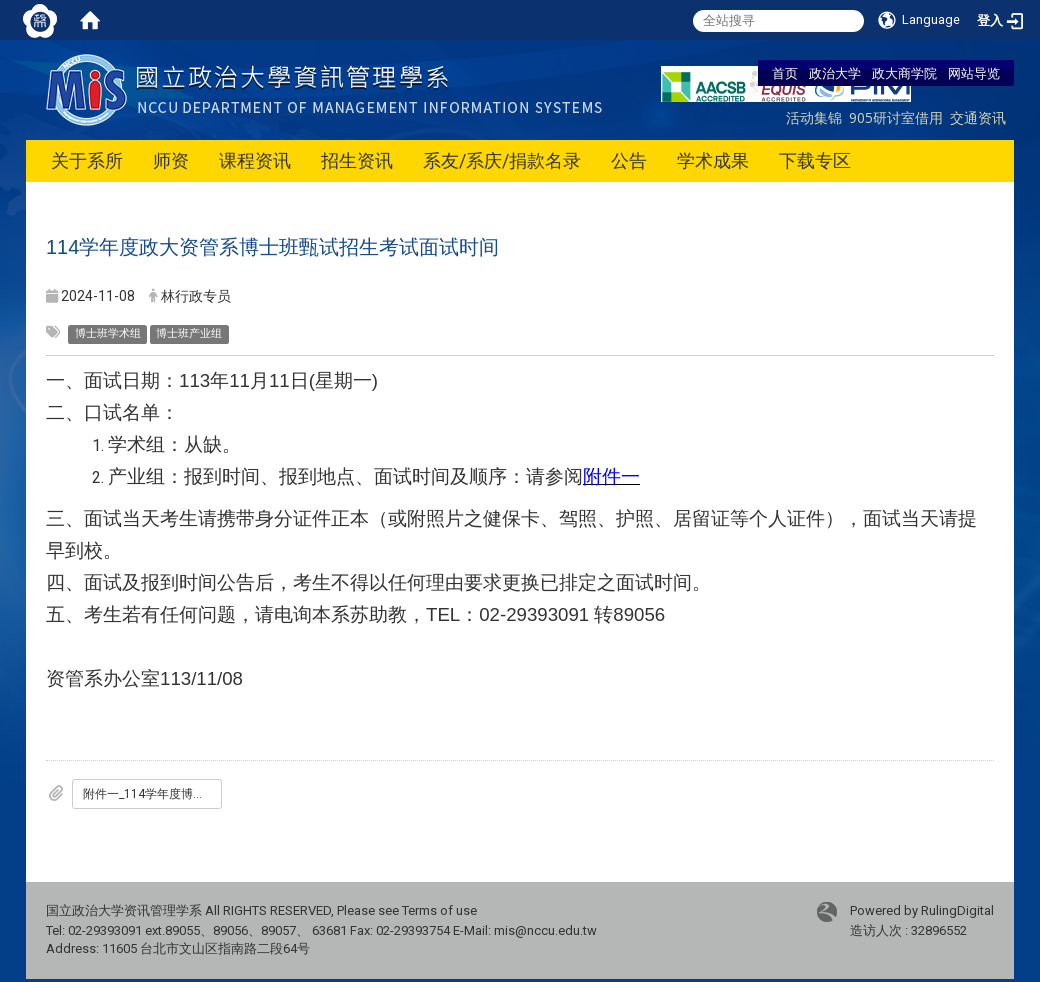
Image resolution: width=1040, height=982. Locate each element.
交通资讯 (978, 117)
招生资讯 (357, 160)
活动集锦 (814, 117)
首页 (785, 73)
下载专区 (815, 160)
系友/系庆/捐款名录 (502, 160)
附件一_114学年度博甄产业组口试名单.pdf (152, 794)
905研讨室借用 (896, 117)
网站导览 (974, 73)
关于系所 (87, 160)
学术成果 (713, 160)
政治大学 (835, 73)
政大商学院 (904, 73)
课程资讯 (255, 160)
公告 (629, 160)
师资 (171, 160)
